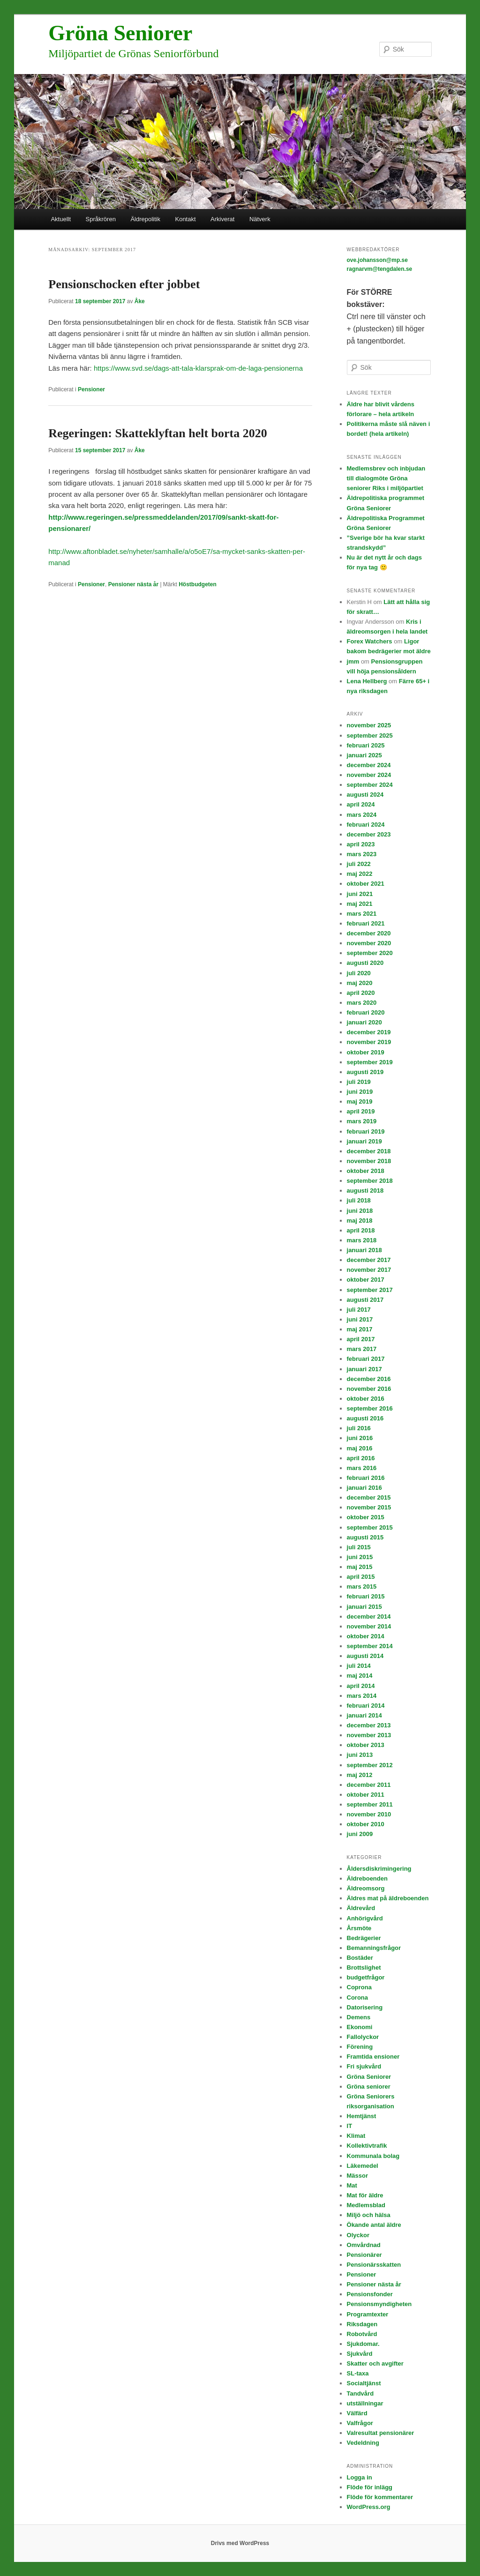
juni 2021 (360, 893)
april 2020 (361, 992)
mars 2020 (362, 1002)
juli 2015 (359, 1547)
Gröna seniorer (368, 2086)
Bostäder (360, 1957)
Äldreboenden (367, 1878)
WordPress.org (368, 2506)
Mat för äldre (365, 2195)
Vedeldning (363, 2442)
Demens (359, 2017)
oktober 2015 (365, 1517)
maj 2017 (360, 1329)
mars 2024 (362, 814)
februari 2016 (366, 1477)
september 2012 (370, 1765)
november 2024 (369, 774)
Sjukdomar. (363, 2343)
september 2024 (370, 784)
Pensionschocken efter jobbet (124, 284)
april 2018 (361, 1230)
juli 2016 (359, 1428)
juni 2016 (360, 1437)
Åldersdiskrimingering (379, 1868)
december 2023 (369, 834)
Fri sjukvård (364, 2066)
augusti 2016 (365, 1418)
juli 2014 (359, 1665)
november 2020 (369, 943)
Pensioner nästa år (133, 584)
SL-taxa (358, 2373)
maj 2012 (360, 1774)
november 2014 (369, 1626)
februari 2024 (366, 824)
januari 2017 (364, 1369)
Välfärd (357, 2413)
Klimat (356, 2135)
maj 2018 (360, 1220)
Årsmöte (359, 1928)
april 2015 (361, 1576)
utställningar (365, 2403)
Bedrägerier (364, 1937)
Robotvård (362, 2333)
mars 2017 (362, 1348)
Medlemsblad (366, 2205)
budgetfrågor (366, 1977)
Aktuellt (61, 219)
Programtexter (368, 2314)
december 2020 (369, 933)
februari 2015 (366, 1596)
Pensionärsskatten (374, 2264)
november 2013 (369, 1735)
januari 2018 (364, 1250)
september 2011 (370, 1804)
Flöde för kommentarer (380, 2497)
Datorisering (365, 2007)
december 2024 (369, 765)
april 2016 (361, 1458)
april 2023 (361, 844)
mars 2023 (362, 854)
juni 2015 (360, 1557)
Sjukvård (360, 2353)
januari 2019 (364, 1141)
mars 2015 (362, 1586)
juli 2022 (359, 863)
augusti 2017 (365, 1299)
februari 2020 (366, 1012)
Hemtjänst (361, 2116)
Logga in (359, 2477)
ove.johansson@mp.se (377, 260)
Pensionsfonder (370, 2294)
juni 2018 (360, 1210)
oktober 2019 (365, 1052)
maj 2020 (360, 982)
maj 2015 (360, 1566)
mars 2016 (362, 1467)
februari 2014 (366, 1705)
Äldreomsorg (366, 1888)
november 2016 (369, 1388)
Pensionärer (364, 2254)
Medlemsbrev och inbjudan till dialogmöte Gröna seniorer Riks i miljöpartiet (386, 478)
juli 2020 (359, 973)
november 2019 (369, 1041)
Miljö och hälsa (368, 2214)
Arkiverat (222, 219)
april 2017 (361, 1339)
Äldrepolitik (145, 219)
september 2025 (370, 735)
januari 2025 (364, 755)
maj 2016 (360, 1448)
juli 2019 (359, 1081)
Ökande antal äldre (374, 2224)
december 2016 (369, 1378)
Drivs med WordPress (240, 2543)
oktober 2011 (365, 1794)
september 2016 (370, 1408)
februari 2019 (366, 1131)
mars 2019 (362, 1121)
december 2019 (369, 1032)
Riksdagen (362, 2324)
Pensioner (91, 389)
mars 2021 (362, 913)
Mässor (357, 2175)
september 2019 (370, 1062)
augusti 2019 (365, 1071)
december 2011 (369, 1784)
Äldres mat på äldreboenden (388, 1898)
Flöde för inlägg (370, 2487)
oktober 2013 (365, 1744)
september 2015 (370, 1527)
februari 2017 (366, 1358)
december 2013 (369, 1725)
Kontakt (185, 219)
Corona (357, 1997)
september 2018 (370, 1180)
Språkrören (101, 219)
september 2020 (370, 952)
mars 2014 (362, 1695)
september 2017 (370, 1289)
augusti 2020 (365, 962)
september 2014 (370, 1646)
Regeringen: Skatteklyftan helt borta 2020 (157, 433)
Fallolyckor (363, 2036)
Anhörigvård (365, 1918)
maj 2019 (360, 1101)
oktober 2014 (365, 1636)
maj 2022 (360, 873)
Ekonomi (360, 2027)
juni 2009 (360, 1833)
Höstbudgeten (198, 584)
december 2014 (369, 1616)
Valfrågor (360, 2423)
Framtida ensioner (373, 2056)
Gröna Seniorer (120, 33)
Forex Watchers (369, 641)
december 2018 (369, 1151)
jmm (353, 661)
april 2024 (361, 804)
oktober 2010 (365, 1824)
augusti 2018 (365, 1190)
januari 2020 (364, 1022)
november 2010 (369, 1814)
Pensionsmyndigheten (379, 2303)
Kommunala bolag (373, 2155)
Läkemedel (362, 2165)
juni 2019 (360, 1091)
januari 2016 (364, 1487)
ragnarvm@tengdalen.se (379, 269)
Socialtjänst (364, 2383)
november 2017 (369, 1269)
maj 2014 (360, 1675)
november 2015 (369, 1507)
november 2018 (369, 1161)
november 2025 (369, 725)
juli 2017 (359, 1309)
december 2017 (369, 1259)
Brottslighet (364, 1967)
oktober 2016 (365, 1398)
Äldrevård (361, 1907)
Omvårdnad (364, 2244)
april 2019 (361, 1111)
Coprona (359, 1987)
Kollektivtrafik (367, 2145)
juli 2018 (359, 1200)
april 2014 (361, 1685)
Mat (352, 2185)
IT (349, 2125)
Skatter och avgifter (375, 2363)
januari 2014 (364, 1715)
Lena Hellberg (367, 681)
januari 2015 (364, 1606)
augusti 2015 (365, 1537)
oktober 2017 (365, 1279)
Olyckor (358, 2235)
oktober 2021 (365, 883)
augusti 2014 (365, 1655)
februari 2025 (366, 745)
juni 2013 (360, 1754)
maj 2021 (360, 903)
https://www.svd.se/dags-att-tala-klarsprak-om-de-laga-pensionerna (198, 368)
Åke (140, 301)
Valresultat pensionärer (380, 2432)
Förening (360, 2046)
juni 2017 (360, 1319)
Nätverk (259, 219)
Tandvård (360, 2393)
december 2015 (369, 1497)
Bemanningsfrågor (374, 1947)
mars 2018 (362, 1240)
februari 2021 (366, 923)
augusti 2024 (365, 794)
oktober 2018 (365, 1170)
